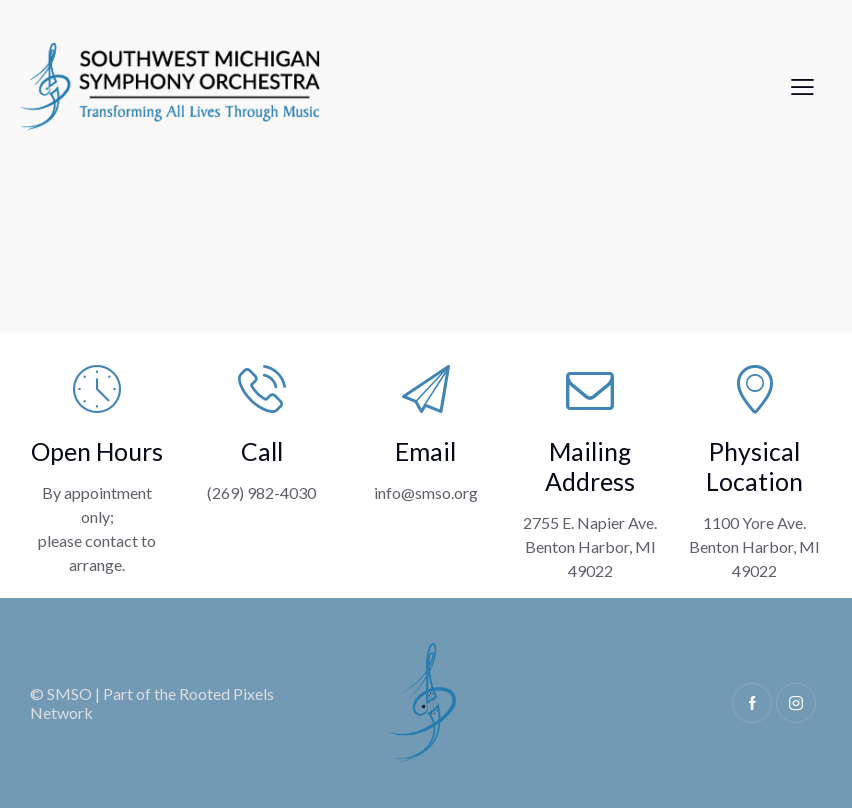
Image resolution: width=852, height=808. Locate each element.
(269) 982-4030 (261, 492)
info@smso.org (426, 492)
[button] (802, 84)
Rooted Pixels (226, 693)
